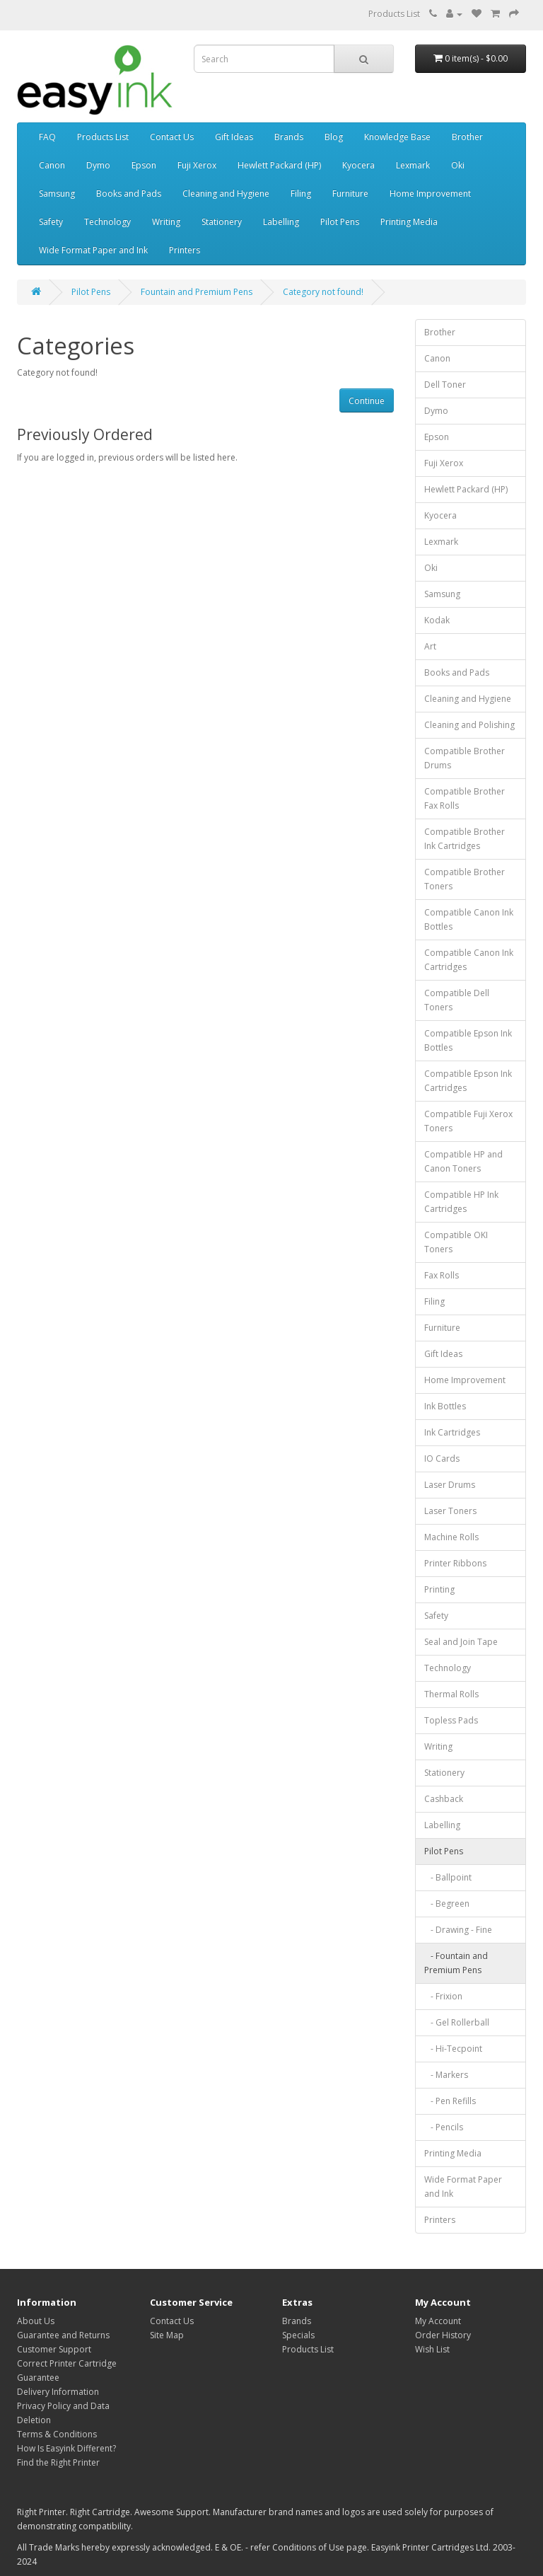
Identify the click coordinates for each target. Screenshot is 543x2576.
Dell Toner (445, 385)
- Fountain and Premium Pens (456, 1963)
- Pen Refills (450, 2101)
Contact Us (172, 137)
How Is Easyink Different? (66, 2448)
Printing (439, 1589)
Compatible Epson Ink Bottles (468, 1040)
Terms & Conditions (57, 2434)
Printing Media (409, 222)
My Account (438, 2321)
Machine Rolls (451, 1537)
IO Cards (442, 1458)
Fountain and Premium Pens (196, 292)
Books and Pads (128, 193)
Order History (443, 2335)
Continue (367, 401)
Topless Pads (451, 1720)
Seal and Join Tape (461, 1642)
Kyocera (358, 165)
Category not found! (323, 292)
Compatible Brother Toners (464, 879)
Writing (166, 222)
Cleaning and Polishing (469, 725)
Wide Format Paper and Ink (93, 250)
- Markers (446, 2075)
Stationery (222, 222)
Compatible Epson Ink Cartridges (468, 1081)
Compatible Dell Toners (456, 1000)
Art (430, 646)
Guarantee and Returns (63, 2335)
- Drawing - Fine (458, 1930)
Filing (301, 193)
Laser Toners (450, 1511)
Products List (394, 14)
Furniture (350, 193)
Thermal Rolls (451, 1694)
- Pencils (443, 2127)
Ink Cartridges (452, 1432)
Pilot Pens (339, 222)
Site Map (167, 2335)
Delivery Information (58, 2392)
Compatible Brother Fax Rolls (464, 798)
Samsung (57, 193)
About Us (35, 2321)
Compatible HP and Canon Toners (463, 1161)
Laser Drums (449, 1485)
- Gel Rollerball (456, 2022)
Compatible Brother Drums (464, 758)
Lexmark (413, 165)
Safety (51, 222)
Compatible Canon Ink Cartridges (468, 960)
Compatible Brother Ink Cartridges (464, 839)
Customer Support (54, 2349)
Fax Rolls (441, 1275)
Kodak (437, 620)
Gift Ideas (234, 137)
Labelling (281, 222)
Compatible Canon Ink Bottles (468, 919)
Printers (184, 250)
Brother (467, 137)
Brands (288, 137)
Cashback (443, 1799)
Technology (107, 222)
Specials (298, 2335)
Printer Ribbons (455, 1563)
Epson (144, 165)
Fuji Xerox (196, 165)
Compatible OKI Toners (456, 1242)
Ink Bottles (445, 1406)
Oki (458, 165)
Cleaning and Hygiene (225, 193)
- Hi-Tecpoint (453, 2049)
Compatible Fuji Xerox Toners (468, 1121)
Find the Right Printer (58, 2462)
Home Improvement (430, 193)
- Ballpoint (448, 1877)
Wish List (432, 2349)
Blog (334, 137)
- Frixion (443, 1996)
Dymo (98, 165)
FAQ (47, 137)
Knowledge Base (397, 137)
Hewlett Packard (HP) (279, 165)
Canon (52, 165)
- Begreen (446, 1904)
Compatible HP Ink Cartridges (461, 1202)
